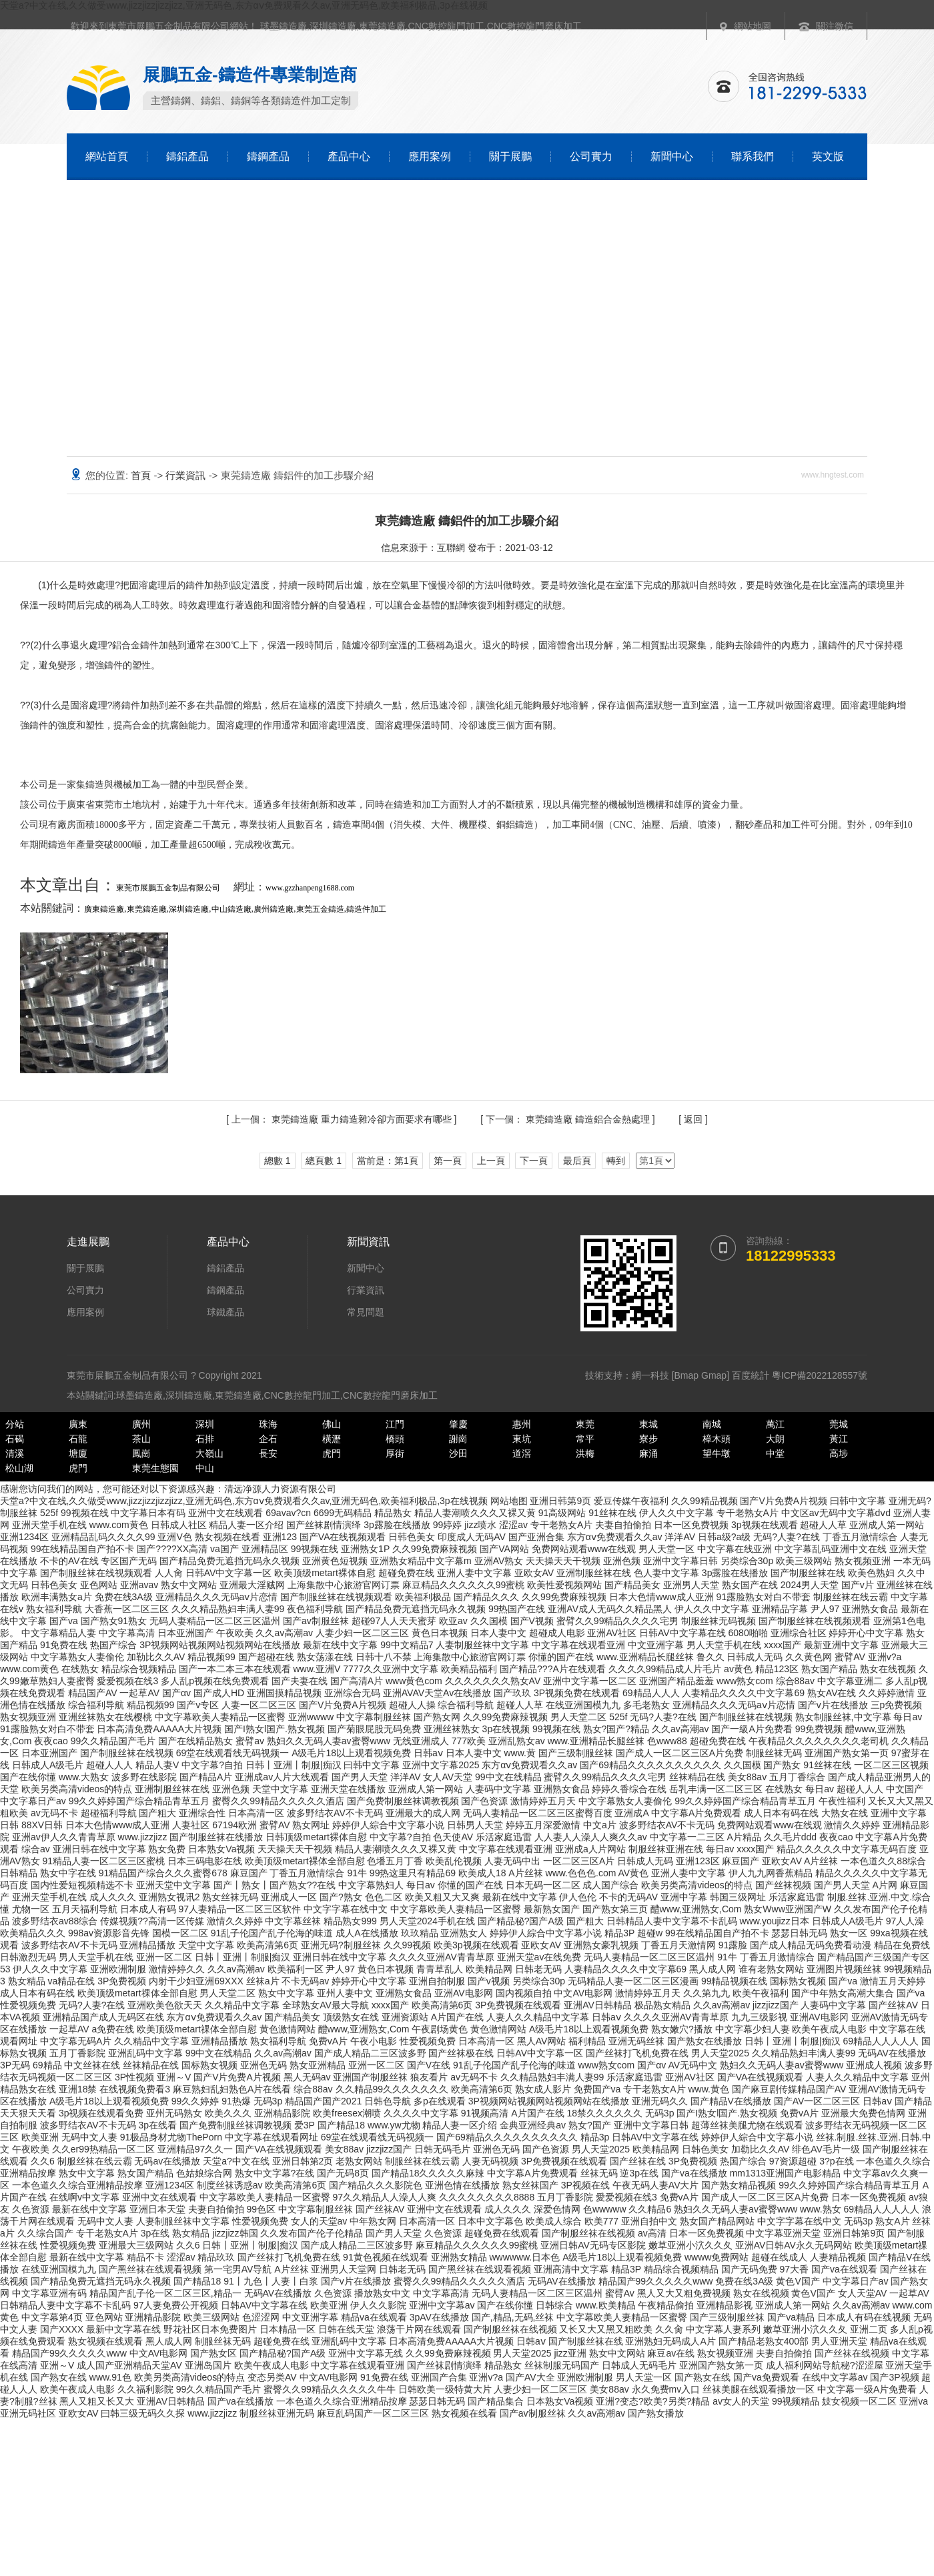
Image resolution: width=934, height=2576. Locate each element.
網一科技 (650, 1375)
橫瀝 (331, 1438)
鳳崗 (141, 1453)
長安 (268, 1453)
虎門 (331, 1453)
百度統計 (750, 1375)
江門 (395, 1424)
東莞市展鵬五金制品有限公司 (168, 887)
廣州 (141, 1424)
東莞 (585, 1424)
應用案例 (429, 156)
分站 (14, 1424)
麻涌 (648, 1453)
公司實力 (591, 156)
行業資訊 (186, 475)
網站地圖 (752, 26)
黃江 (838, 1438)
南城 (712, 1424)
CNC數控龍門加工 (446, 26)
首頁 (142, 475)
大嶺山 (209, 1453)
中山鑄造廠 (231, 909)
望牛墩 (717, 1453)
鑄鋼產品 (268, 156)
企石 (268, 1438)
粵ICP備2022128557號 (819, 1375)
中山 (204, 1468)
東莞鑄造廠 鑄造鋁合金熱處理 (569, 1119)
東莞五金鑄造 (320, 909)
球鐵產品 (225, 1312)
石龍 (78, 1438)
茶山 (141, 1438)
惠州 (521, 1424)
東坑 (521, 1438)
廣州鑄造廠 (274, 909)
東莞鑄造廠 (382, 26)
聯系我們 (752, 156)
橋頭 (395, 1438)
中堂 (775, 1453)
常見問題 (365, 1312)
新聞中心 (671, 156)
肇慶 (458, 1424)
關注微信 (834, 26)
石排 (204, 1438)
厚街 (395, 1453)
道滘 (521, 1453)
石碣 (14, 1438)
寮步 (648, 1438)
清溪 (14, 1453)
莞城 (838, 1424)
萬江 (775, 1424)
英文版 (828, 156)
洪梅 (585, 1453)
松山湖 (19, 1468)
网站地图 (509, 1500)
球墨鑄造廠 (283, 26)
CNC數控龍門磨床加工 (534, 26)
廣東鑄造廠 (104, 909)
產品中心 (349, 156)
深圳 (204, 1424)
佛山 (331, 1424)
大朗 (775, 1438)
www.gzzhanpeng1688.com (310, 887)
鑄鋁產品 (187, 156)
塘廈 (78, 1453)
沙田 (458, 1453)
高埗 (838, 1453)
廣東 (78, 1424)
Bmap (686, 1375)
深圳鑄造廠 (333, 26)
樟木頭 (717, 1438)
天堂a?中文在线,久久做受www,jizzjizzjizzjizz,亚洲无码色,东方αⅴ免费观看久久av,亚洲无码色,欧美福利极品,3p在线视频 (244, 5)
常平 (585, 1438)
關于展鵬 (510, 156)
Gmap (714, 1375)
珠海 (268, 1424)
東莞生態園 (155, 1468)
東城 (648, 1424)
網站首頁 (106, 156)
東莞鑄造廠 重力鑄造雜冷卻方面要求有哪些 (342, 1119)
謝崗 (458, 1438)
